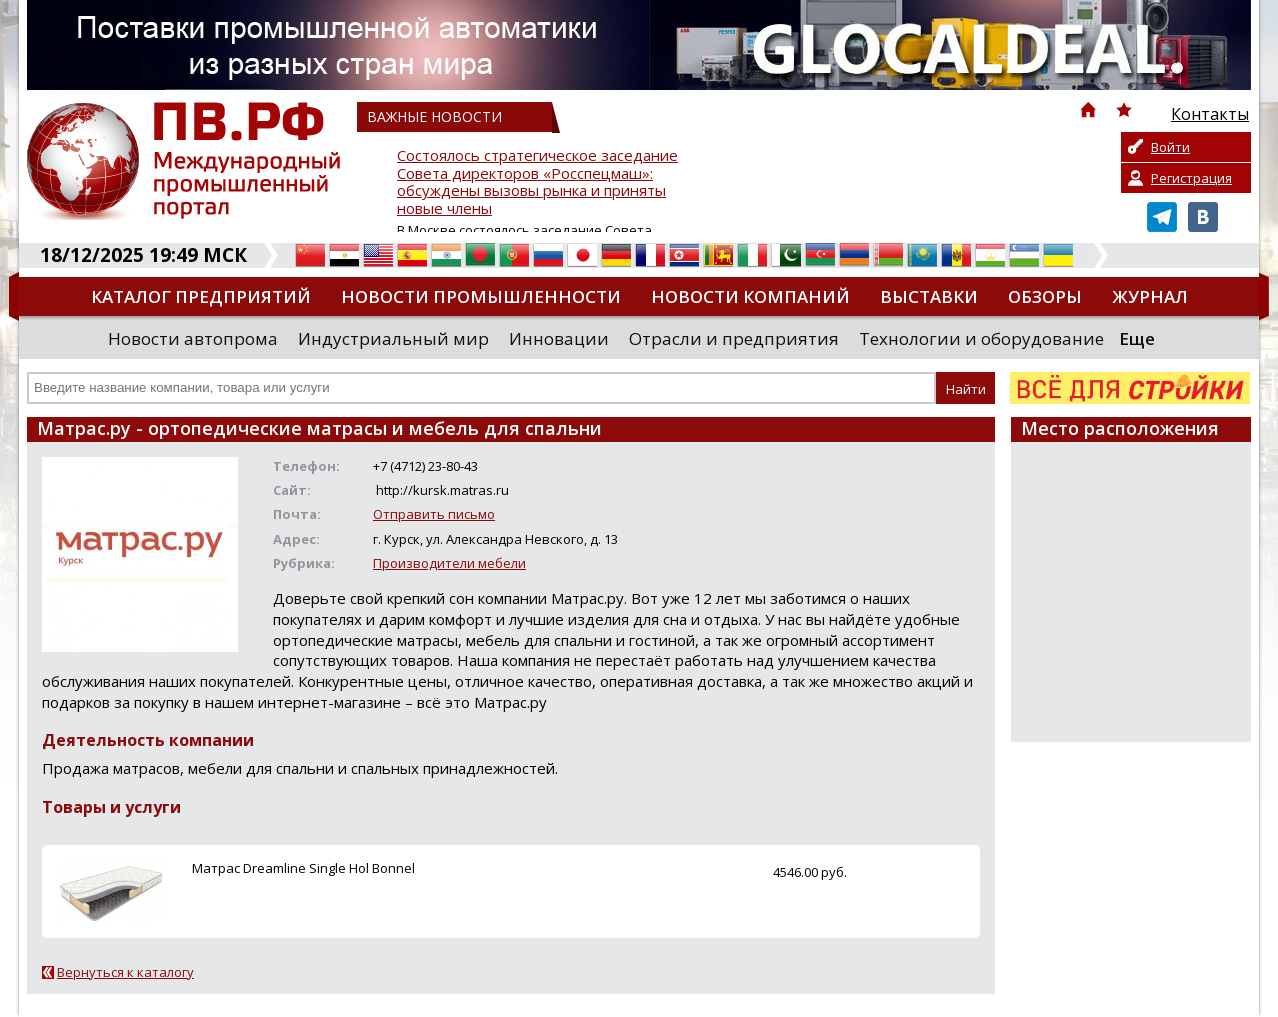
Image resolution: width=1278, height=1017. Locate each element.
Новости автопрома (193, 338)
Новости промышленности (481, 296)
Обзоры (1045, 296)
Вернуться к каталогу (125, 972)
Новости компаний (750, 296)
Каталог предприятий (201, 296)
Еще (1137, 338)
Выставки (929, 296)
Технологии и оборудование (981, 338)
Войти (1170, 147)
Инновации (559, 338)
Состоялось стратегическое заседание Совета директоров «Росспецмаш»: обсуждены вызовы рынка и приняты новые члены (537, 182)
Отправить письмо (434, 514)
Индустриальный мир (393, 338)
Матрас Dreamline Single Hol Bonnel (303, 868)
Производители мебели (449, 563)
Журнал (1150, 296)
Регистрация (1191, 178)
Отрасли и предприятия (734, 338)
